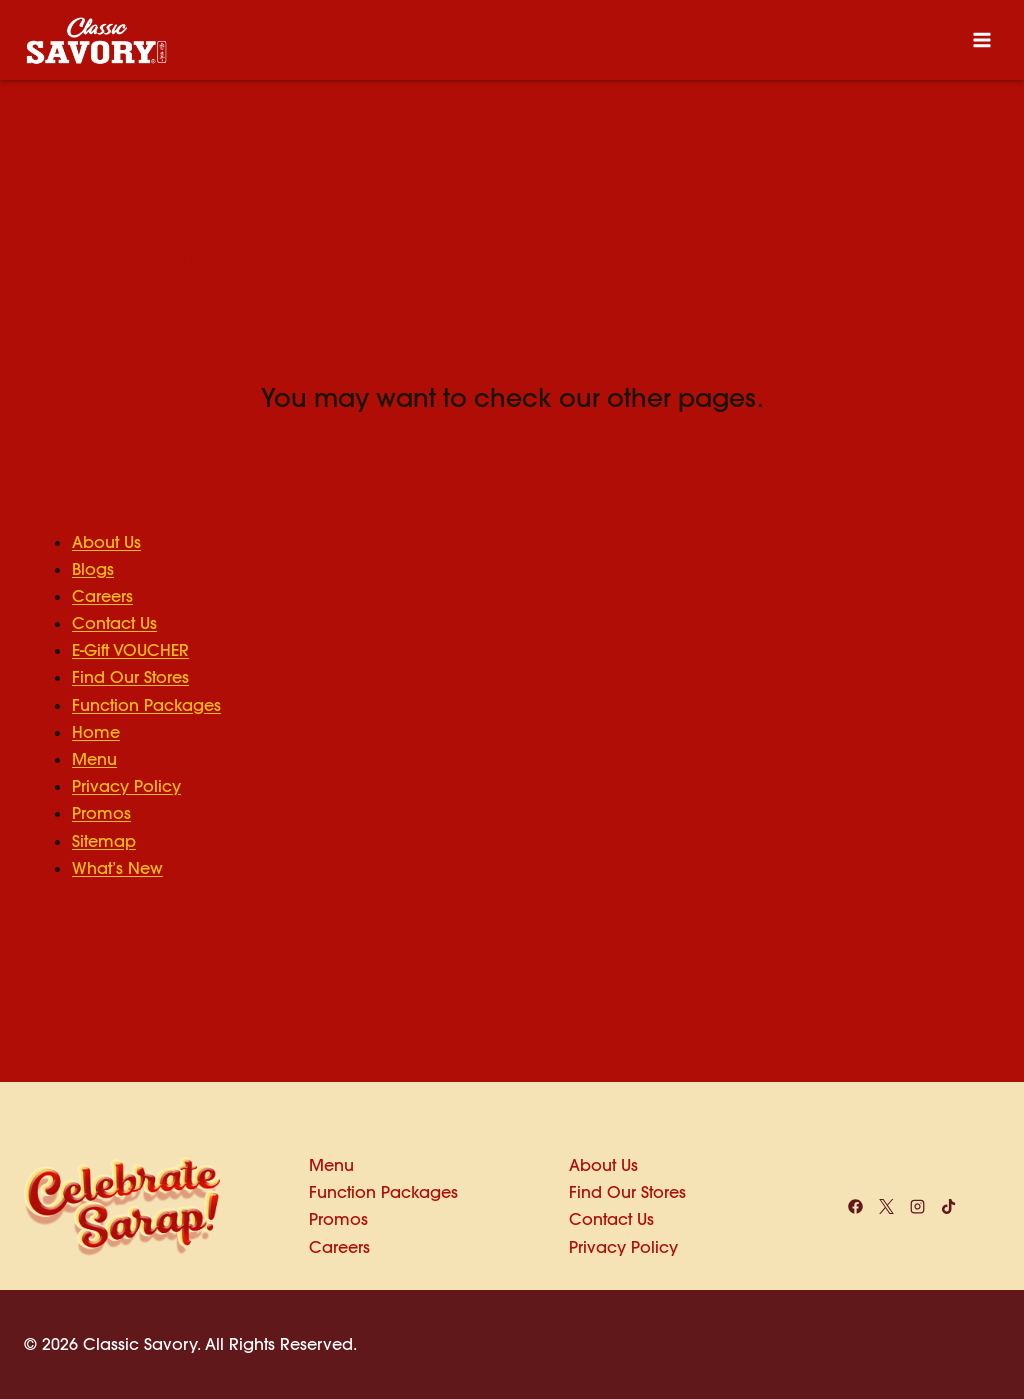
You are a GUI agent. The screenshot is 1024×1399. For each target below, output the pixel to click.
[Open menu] (981, 39)
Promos (101, 813)
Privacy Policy (126, 786)
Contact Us (114, 623)
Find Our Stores (130, 677)
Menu (94, 759)
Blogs (93, 569)
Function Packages (146, 705)
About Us (106, 542)
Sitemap (104, 841)
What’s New (117, 868)
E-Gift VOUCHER (130, 650)
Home (96, 732)
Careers (102, 596)
